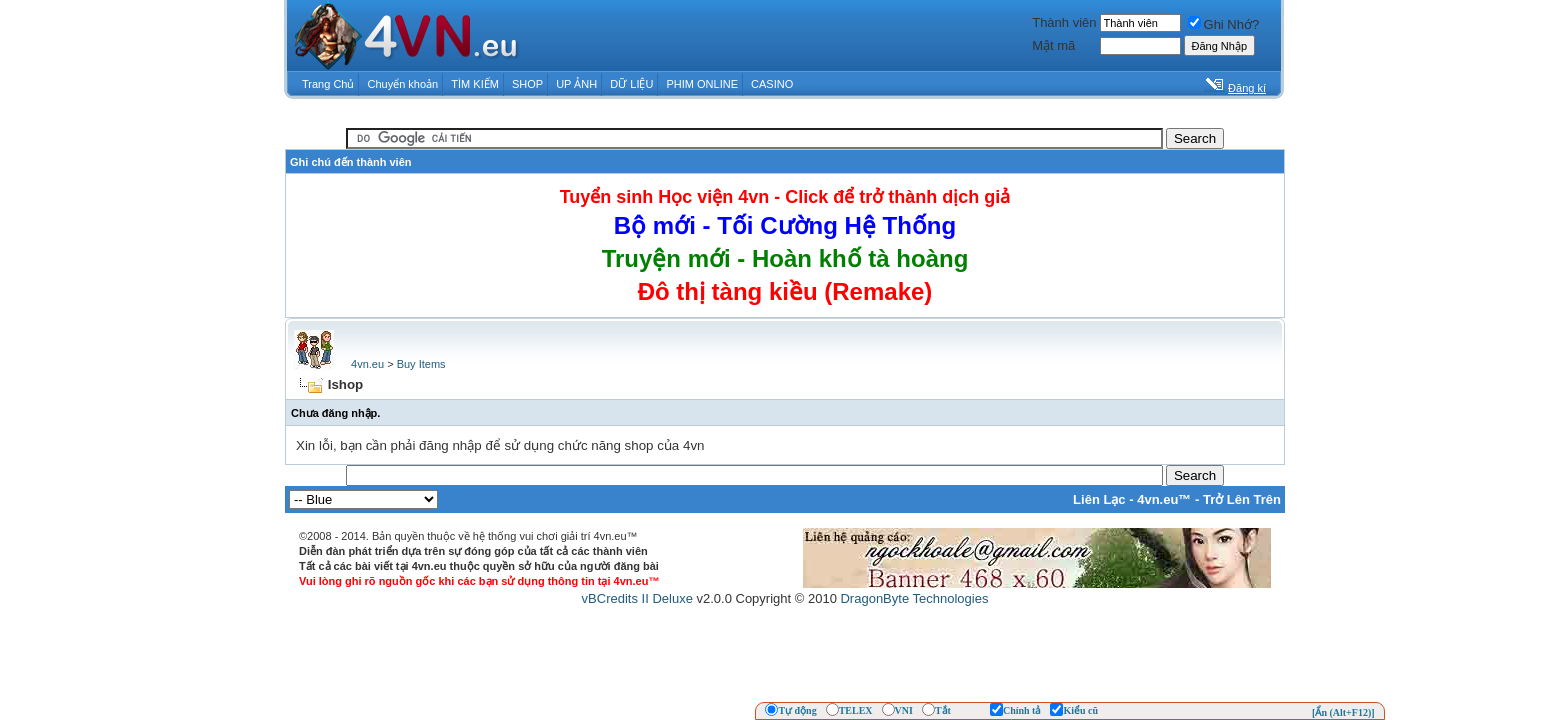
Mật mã (1053, 45)
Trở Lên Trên (1242, 499)
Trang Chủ (328, 84)
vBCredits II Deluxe (637, 598)
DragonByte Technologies (914, 598)
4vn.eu (367, 364)
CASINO (772, 84)
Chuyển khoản (403, 84)
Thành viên (1064, 22)
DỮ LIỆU (631, 84)
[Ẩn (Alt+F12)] (1343, 712)
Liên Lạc (1099, 499)
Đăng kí (1247, 88)
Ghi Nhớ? (1224, 24)
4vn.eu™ (1164, 499)
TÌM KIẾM (475, 84)
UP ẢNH (576, 84)
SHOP (527, 84)
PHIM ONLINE (702, 84)
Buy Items (421, 364)
